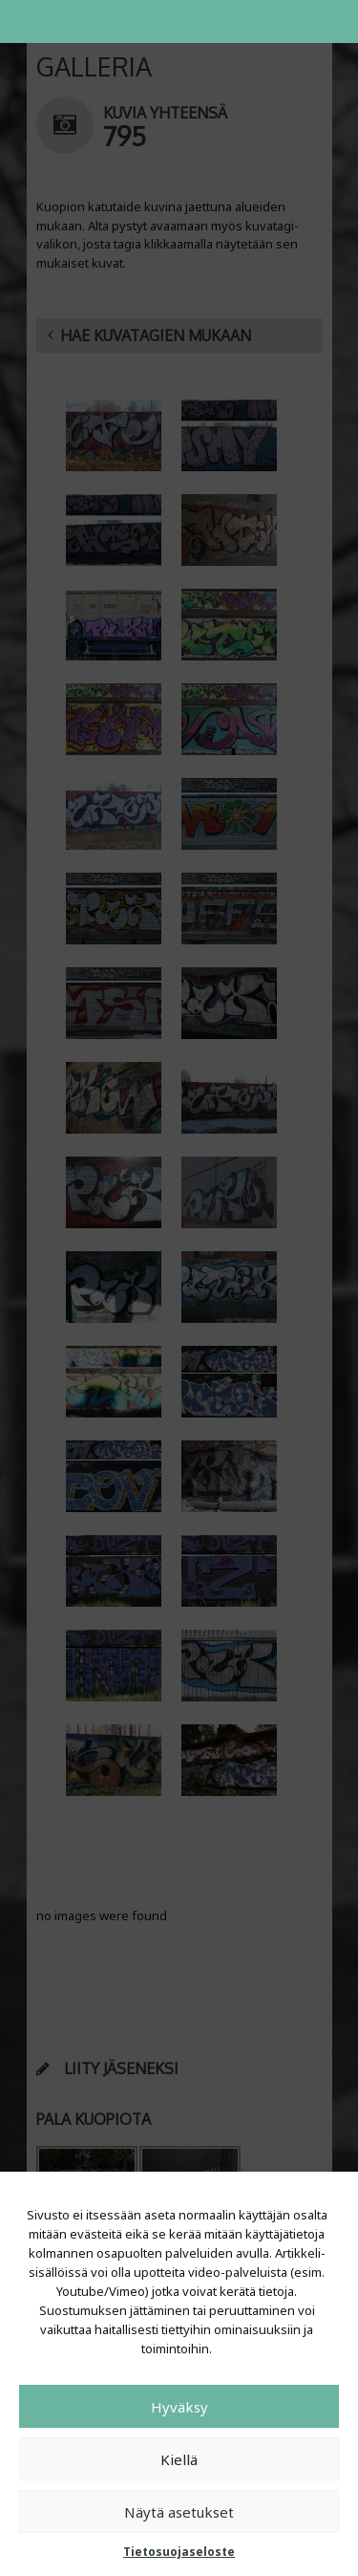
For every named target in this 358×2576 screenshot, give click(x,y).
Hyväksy (179, 2406)
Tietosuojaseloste (179, 2552)
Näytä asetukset (179, 2512)
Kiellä (179, 2459)
